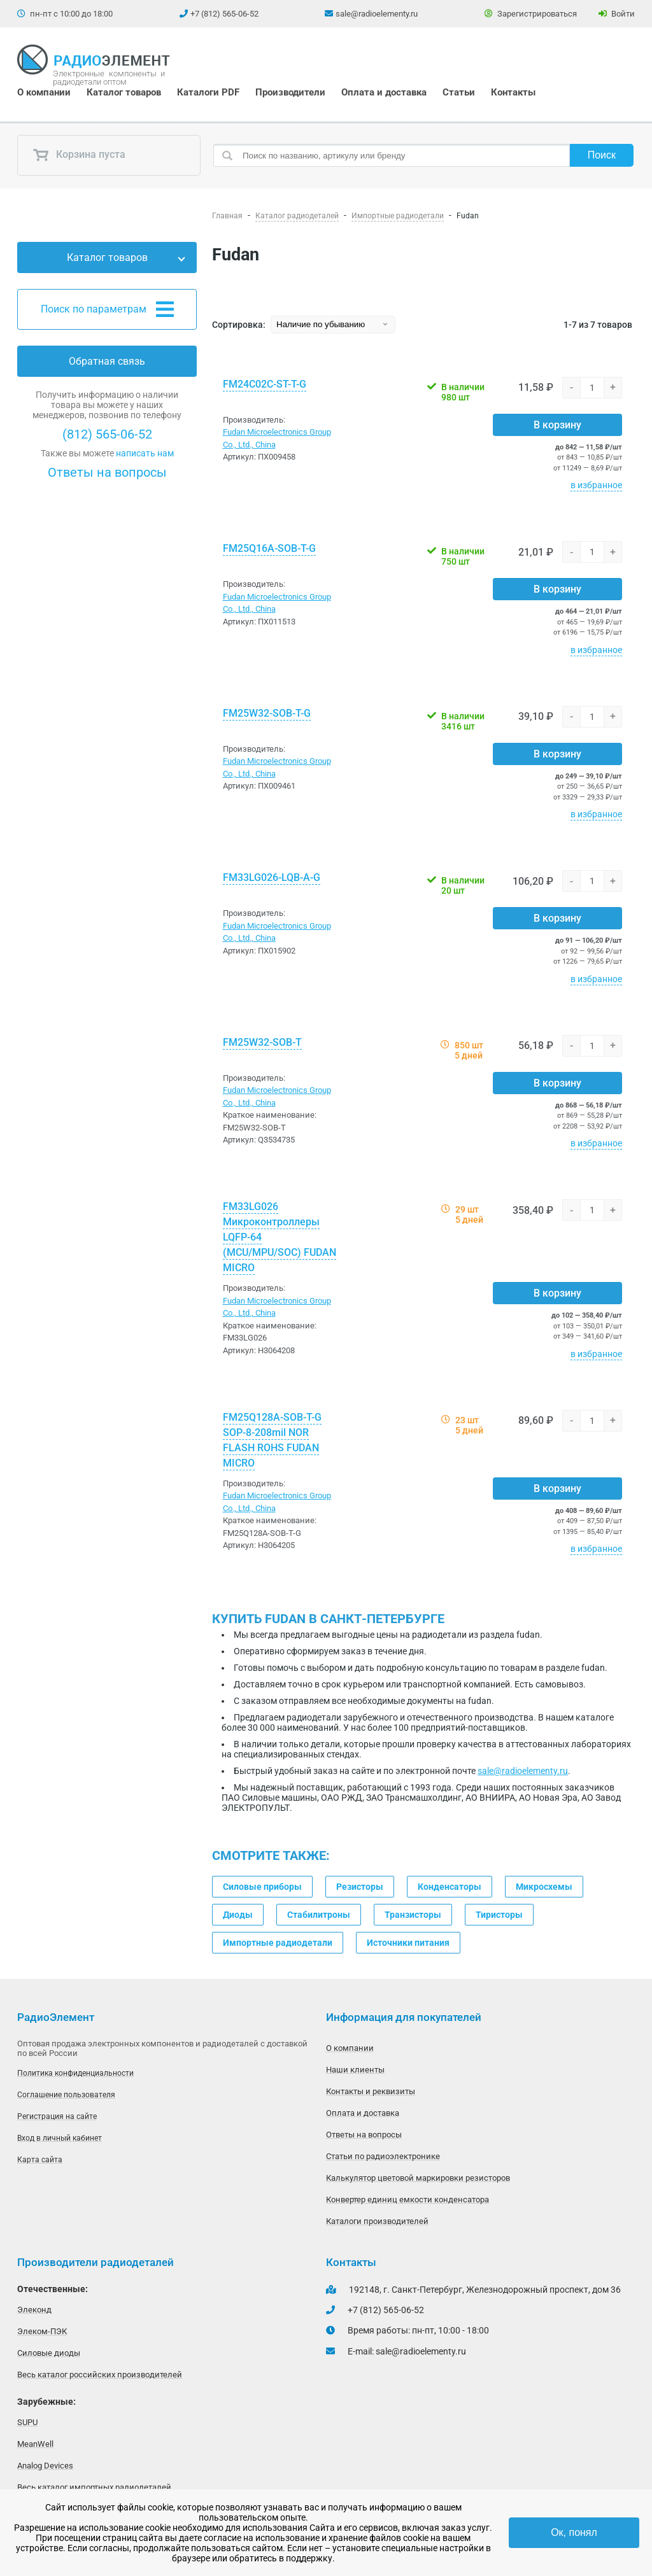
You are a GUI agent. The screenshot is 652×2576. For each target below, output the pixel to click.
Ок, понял (574, 2532)
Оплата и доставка (384, 92)
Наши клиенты (355, 2069)
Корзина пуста (78, 155)
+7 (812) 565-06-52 (224, 13)
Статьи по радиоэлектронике (383, 2156)
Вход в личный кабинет (59, 2138)
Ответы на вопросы (107, 472)
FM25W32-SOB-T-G (267, 713)
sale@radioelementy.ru (377, 13)
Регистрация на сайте (57, 2116)
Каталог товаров (124, 92)
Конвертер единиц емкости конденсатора (407, 2199)
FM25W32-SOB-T (262, 1042)
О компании (44, 92)
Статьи (459, 92)
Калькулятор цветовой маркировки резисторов (418, 2178)
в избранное (596, 485)
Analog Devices (45, 2465)
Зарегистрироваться (531, 13)
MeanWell (35, 2444)
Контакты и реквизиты (370, 2091)
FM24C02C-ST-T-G (264, 384)
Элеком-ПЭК (42, 2331)
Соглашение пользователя (66, 2094)
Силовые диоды (48, 2353)
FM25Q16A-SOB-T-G (269, 548)
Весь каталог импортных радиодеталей (94, 2487)
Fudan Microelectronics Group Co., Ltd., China (277, 438)
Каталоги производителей (377, 2221)
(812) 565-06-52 (107, 434)
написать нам (145, 453)
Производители (290, 92)
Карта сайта (39, 2159)
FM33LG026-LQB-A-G (271, 877)
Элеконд (34, 2309)
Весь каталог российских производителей (99, 2374)
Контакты (513, 92)
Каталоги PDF (208, 92)
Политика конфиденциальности (75, 2073)
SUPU (27, 2422)
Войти (617, 13)
